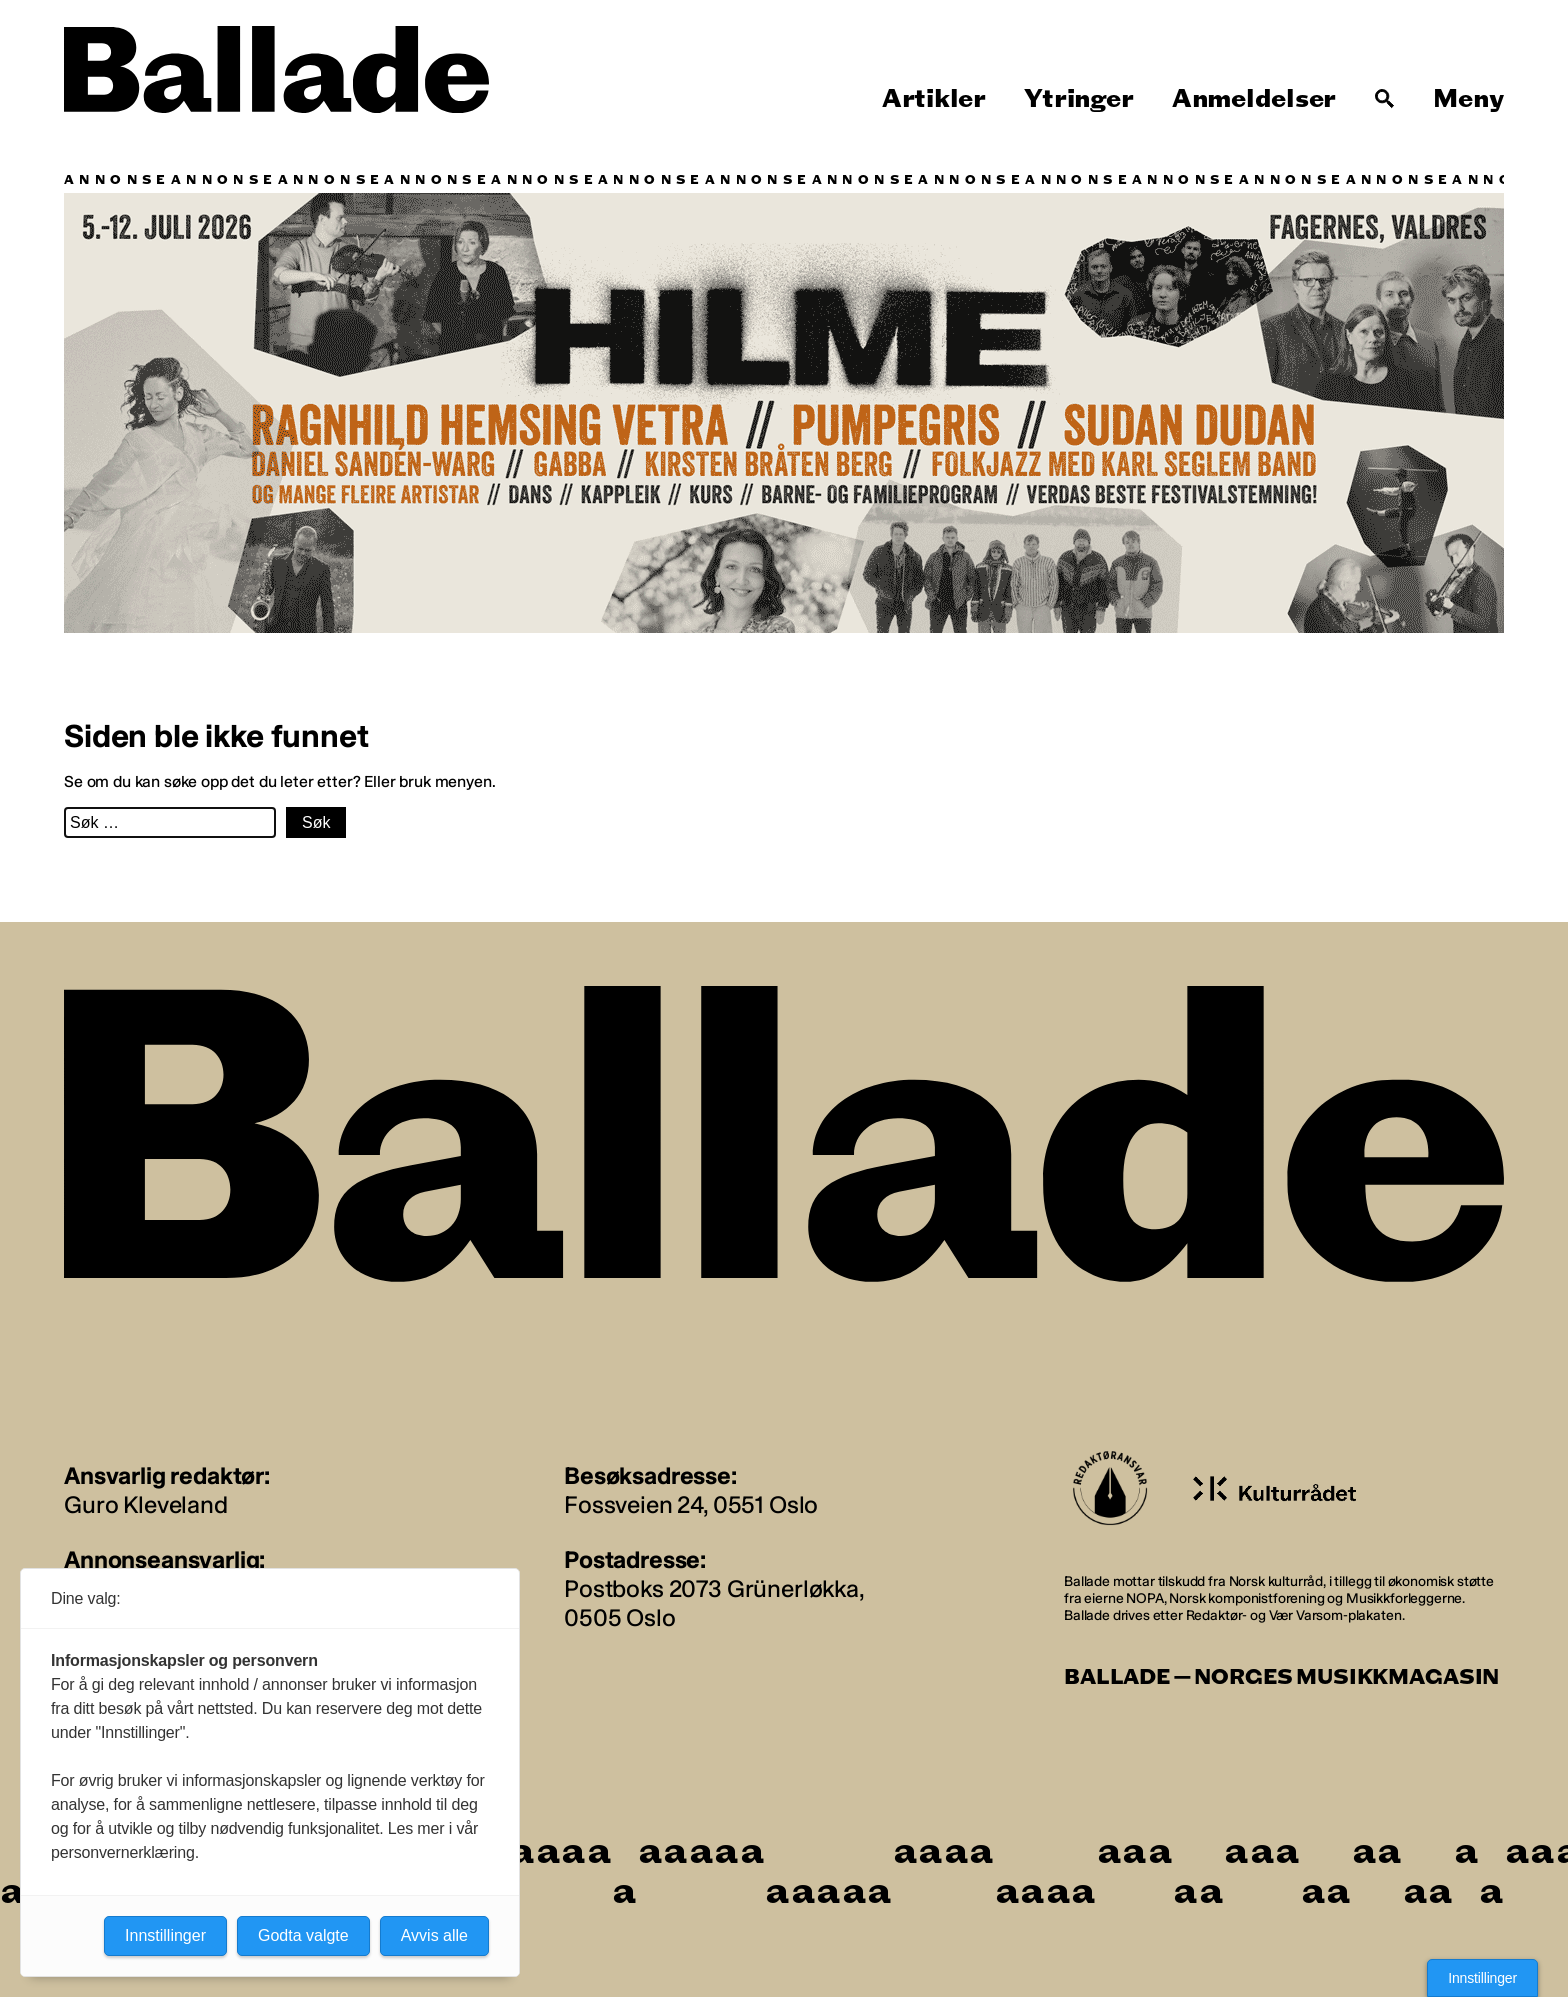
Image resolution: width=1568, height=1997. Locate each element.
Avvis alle (434, 1935)
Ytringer (1078, 99)
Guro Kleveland (146, 1504)
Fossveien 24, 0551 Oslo (691, 1504)
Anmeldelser (1254, 99)
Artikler (934, 99)
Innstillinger (1482, 1978)
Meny (1468, 99)
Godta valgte (303, 1935)
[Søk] (1385, 99)
